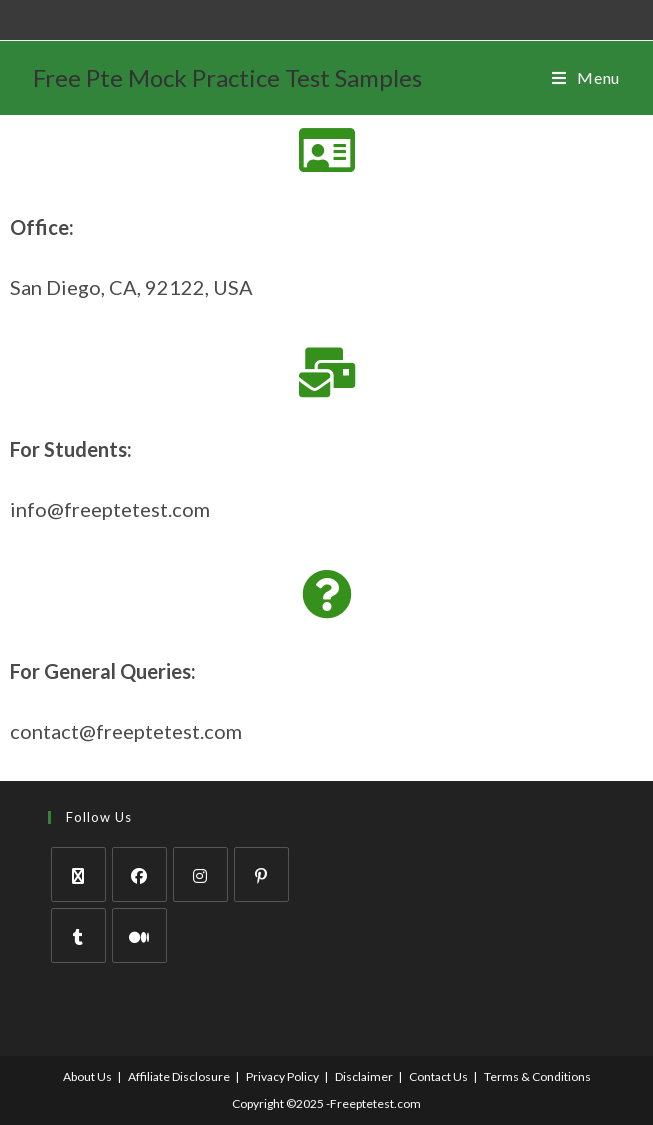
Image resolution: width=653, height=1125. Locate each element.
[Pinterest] (261, 874)
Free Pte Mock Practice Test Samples (227, 77)
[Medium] (139, 935)
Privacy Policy (282, 1076)
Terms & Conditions (537, 1076)
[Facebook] (139, 874)
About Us (87, 1076)
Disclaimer (364, 1076)
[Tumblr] (78, 935)
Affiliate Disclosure (179, 1076)
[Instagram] (200, 874)
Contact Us (438, 1076)
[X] (78, 874)
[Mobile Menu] (586, 77)
